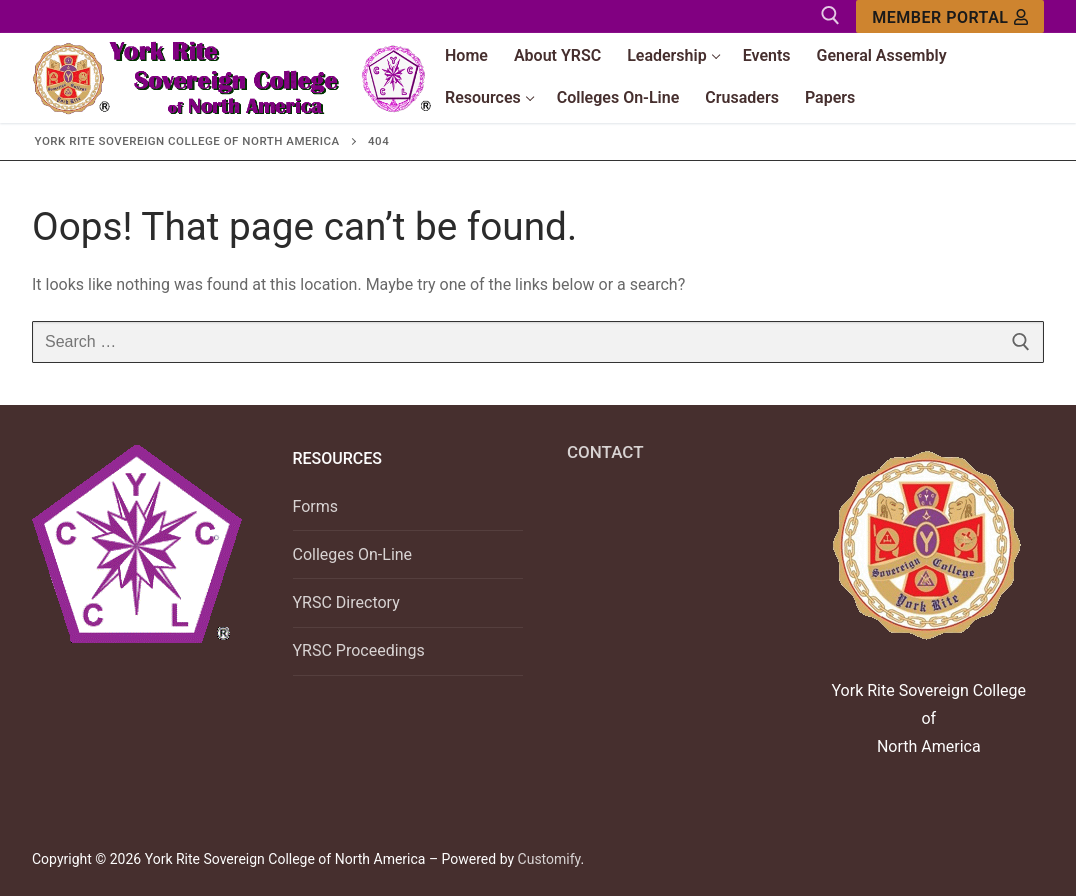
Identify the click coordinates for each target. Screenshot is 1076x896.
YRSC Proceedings (359, 650)
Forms (316, 506)
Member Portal (950, 17)
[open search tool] (830, 15)
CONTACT (605, 452)
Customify (549, 859)
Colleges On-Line (353, 554)
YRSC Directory (346, 602)
